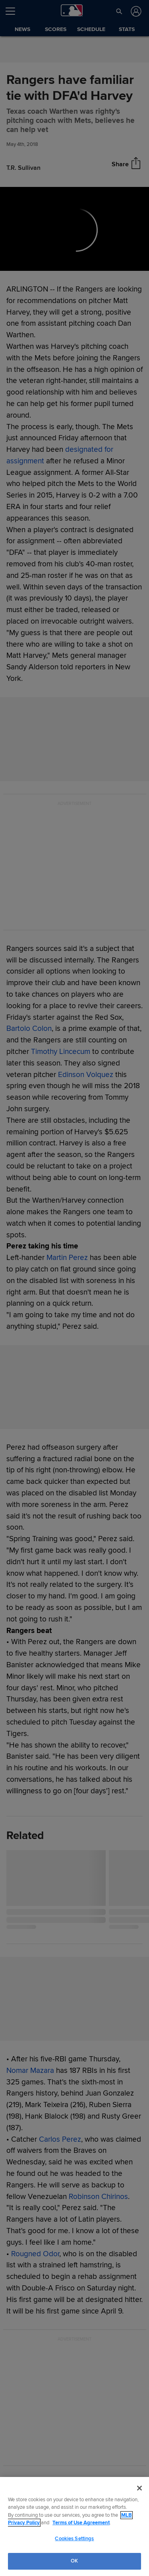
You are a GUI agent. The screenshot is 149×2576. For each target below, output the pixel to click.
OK (74, 2561)
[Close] (139, 2488)
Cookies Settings (74, 2538)
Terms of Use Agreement (81, 2523)
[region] (74, 2526)
